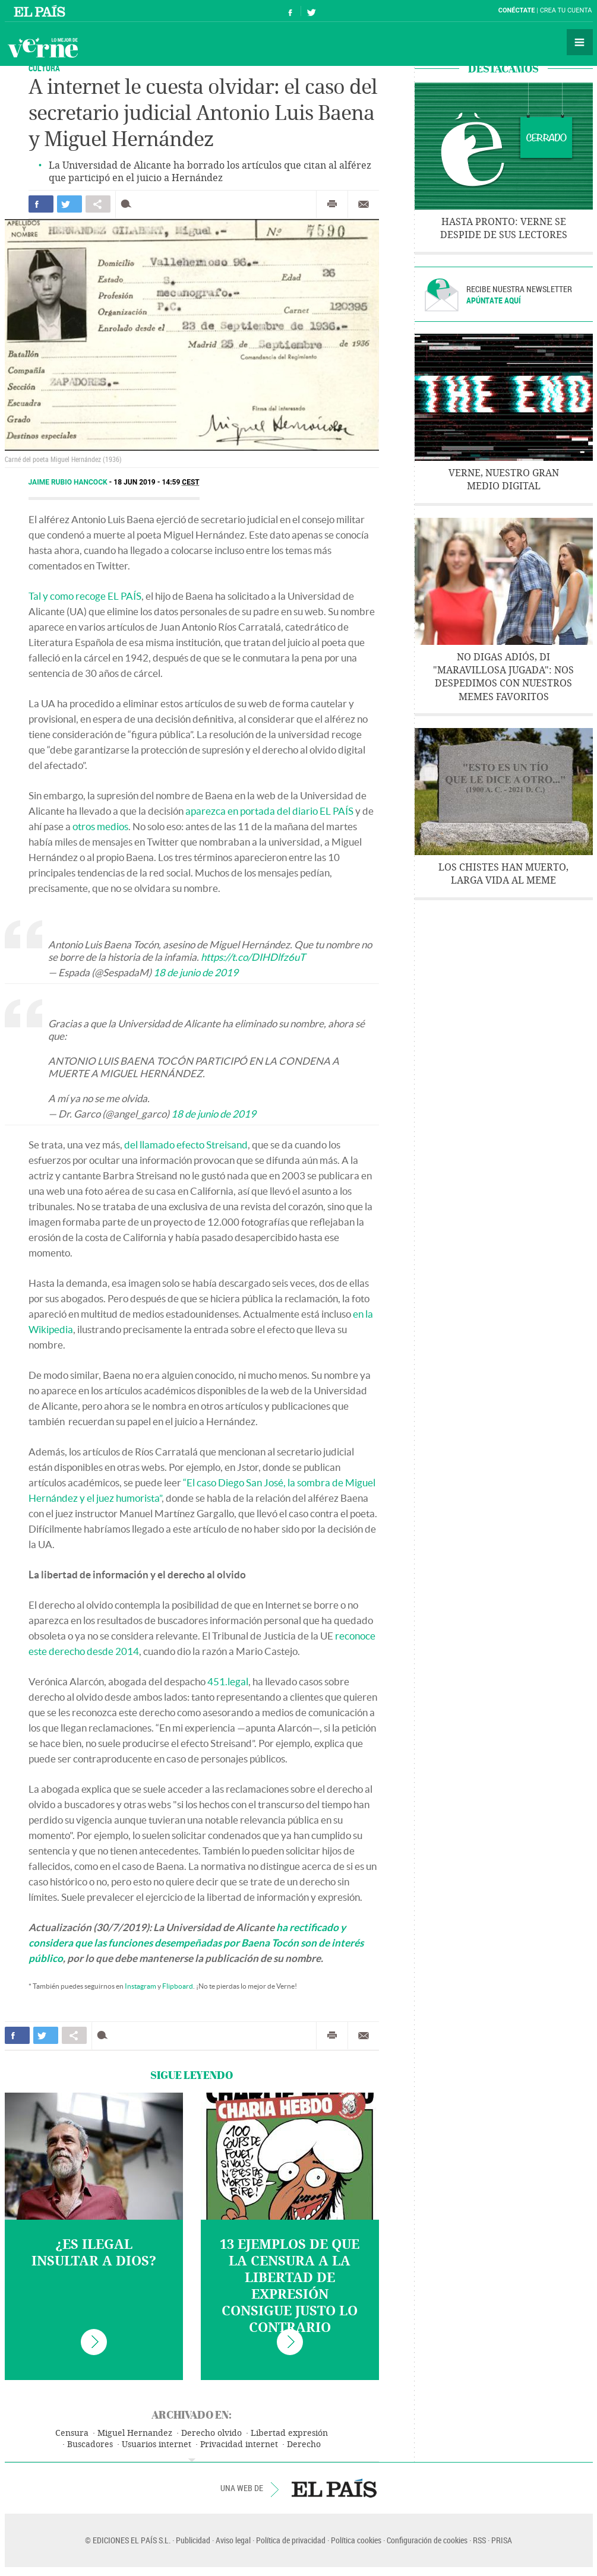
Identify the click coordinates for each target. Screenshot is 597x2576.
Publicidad (193, 2540)
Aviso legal (233, 2540)
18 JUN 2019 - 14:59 (156, 482)
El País (41, 11)
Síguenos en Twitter (311, 11)
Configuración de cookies (427, 2540)
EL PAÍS (334, 2488)
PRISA (501, 2540)
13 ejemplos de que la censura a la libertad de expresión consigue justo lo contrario (289, 2286)
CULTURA (44, 68)
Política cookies (356, 2540)
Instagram (140, 1986)
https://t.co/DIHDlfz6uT (253, 957)
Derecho (304, 2444)
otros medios (100, 826)
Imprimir (332, 204)
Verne (43, 47)
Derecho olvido (211, 2433)
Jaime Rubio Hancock (69, 482)
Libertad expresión (289, 2433)
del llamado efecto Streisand (186, 1144)
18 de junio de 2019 (195, 972)
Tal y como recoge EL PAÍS (85, 596)
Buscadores (90, 2444)
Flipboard (177, 1986)
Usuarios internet (156, 2444)
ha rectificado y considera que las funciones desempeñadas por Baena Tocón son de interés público (196, 1943)
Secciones (580, 42)
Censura (72, 2433)
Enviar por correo (363, 204)
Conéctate (516, 10)
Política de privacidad (291, 2540)
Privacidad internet (239, 2444)
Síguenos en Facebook (290, 11)
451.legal (227, 1681)
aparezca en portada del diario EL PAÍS (269, 811)
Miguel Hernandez (134, 2433)
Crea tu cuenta (566, 10)
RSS (479, 2540)
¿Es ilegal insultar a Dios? (93, 2253)
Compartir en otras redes (98, 204)
